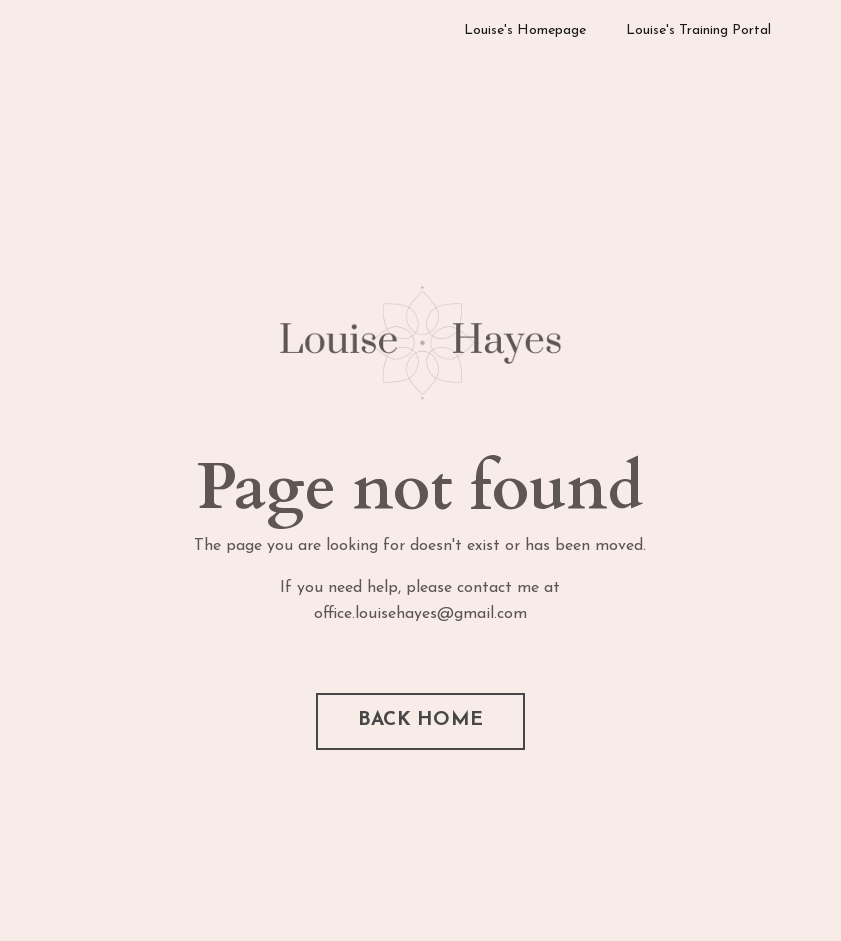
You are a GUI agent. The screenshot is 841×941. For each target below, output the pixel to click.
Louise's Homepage (525, 30)
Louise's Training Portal (698, 30)
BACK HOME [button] (420, 720)
